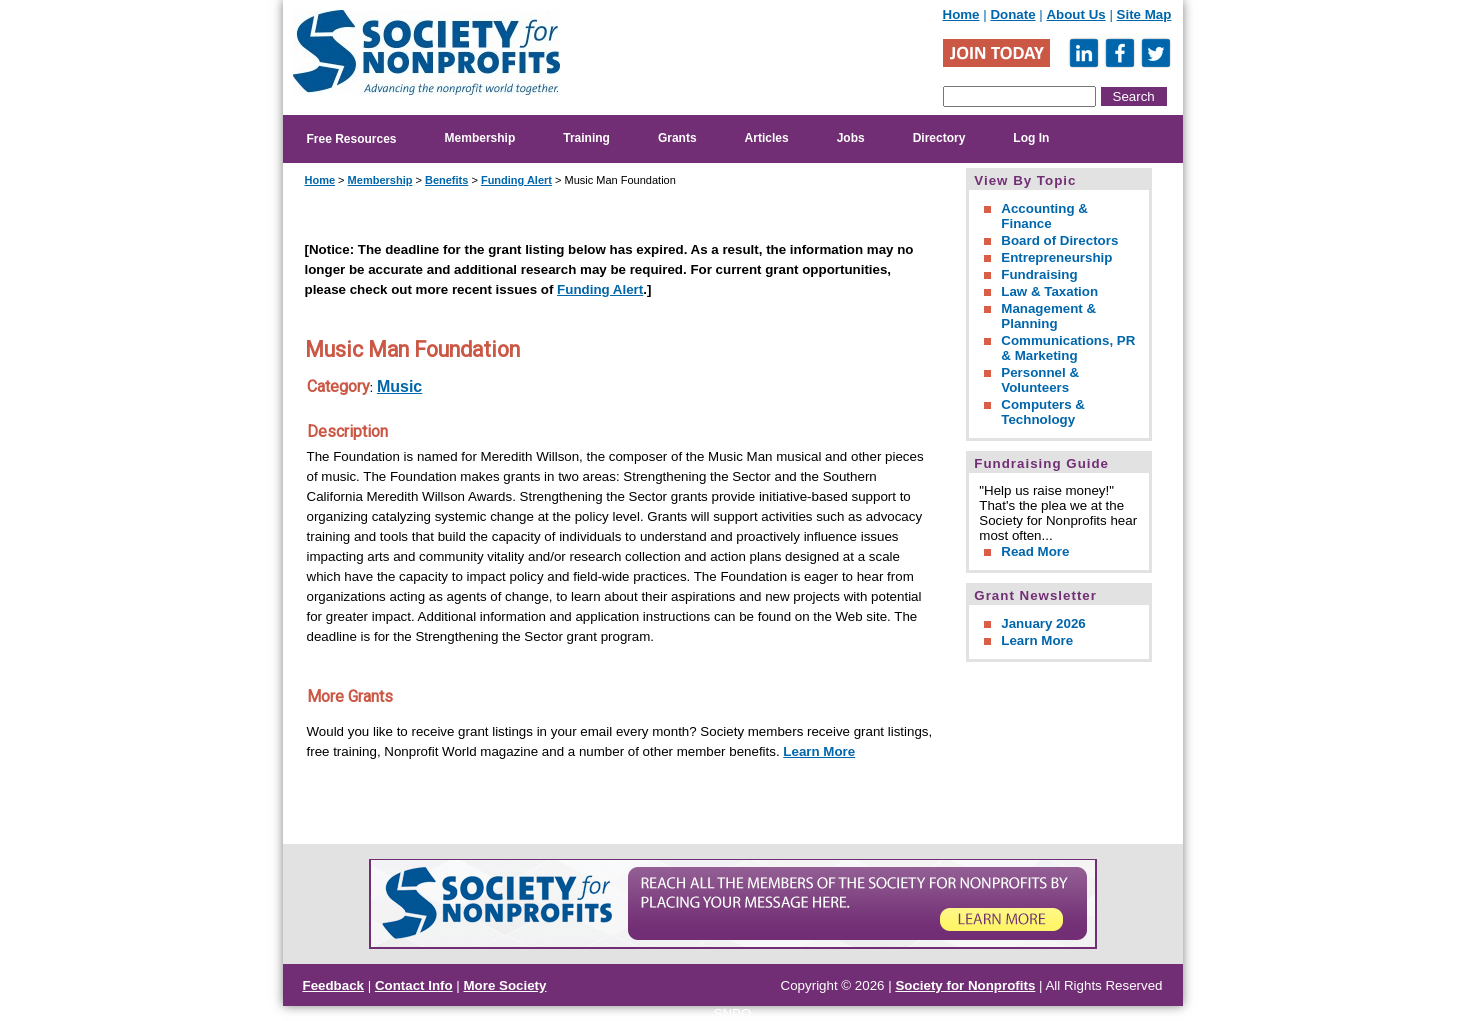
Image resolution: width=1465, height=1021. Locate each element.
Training (586, 138)
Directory (939, 138)
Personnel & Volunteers (1040, 380)
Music (399, 386)
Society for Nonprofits (965, 985)
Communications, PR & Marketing (1068, 348)
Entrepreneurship (1056, 257)
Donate (1012, 14)
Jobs (851, 138)
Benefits (446, 180)
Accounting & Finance (1044, 216)
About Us (1075, 14)
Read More (1035, 551)
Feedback (334, 985)
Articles (767, 138)
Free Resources (352, 139)
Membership (480, 138)
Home (961, 14)
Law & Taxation (1049, 291)
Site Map (1144, 14)
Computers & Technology (1043, 412)
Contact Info (414, 985)
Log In (1031, 138)
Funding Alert (516, 180)
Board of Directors (1059, 240)
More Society (505, 985)
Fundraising (1039, 274)
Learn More (819, 751)
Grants (677, 138)
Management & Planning (1048, 316)
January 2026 (1043, 623)
